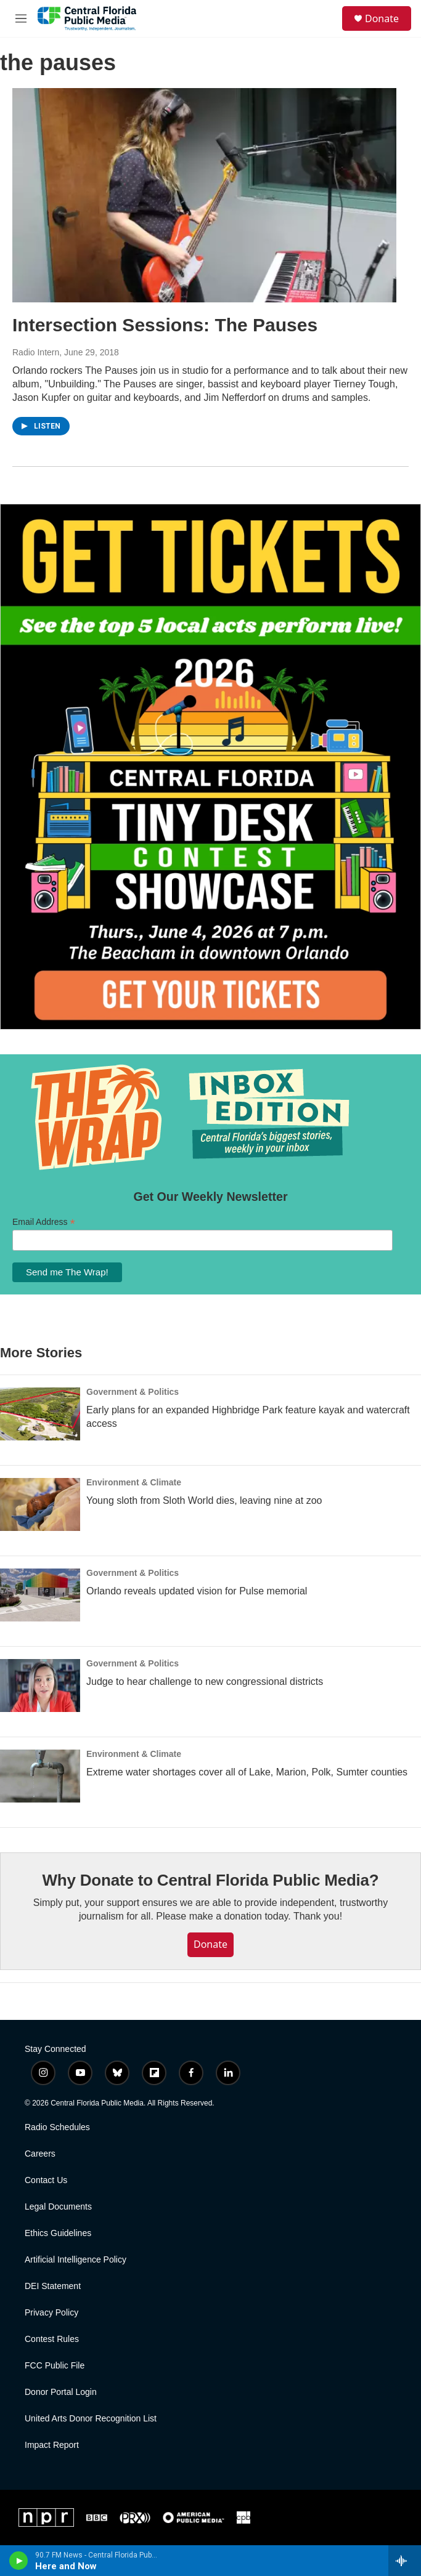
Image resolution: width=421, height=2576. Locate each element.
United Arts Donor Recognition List (91, 2418)
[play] (19, 2560)
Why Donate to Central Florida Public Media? (210, 1880)
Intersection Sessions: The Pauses (164, 325)
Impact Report (52, 2445)
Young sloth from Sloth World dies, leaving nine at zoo (204, 1500)
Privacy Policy (51, 2312)
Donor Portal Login (61, 2392)
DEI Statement (53, 2286)
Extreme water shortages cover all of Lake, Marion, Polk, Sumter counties (246, 1772)
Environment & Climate (133, 1482)
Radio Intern (35, 352)
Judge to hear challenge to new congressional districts (204, 1681)
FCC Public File (54, 2365)
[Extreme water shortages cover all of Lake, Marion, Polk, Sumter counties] (40, 1776)
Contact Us (46, 2180)
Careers (40, 2153)
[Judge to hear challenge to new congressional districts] (40, 1685)
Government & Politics (132, 1392)
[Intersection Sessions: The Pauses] (204, 195)
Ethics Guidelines (58, 2233)
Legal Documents (58, 2206)
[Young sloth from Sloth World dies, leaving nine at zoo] (40, 1504)
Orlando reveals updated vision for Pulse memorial (196, 1591)
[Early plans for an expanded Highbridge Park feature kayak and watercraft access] (40, 1413)
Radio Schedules (57, 2127)
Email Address (43, 1222)
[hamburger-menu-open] (20, 18)
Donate (382, 18)
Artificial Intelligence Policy (75, 2259)
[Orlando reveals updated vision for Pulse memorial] (40, 1595)
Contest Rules (52, 2339)
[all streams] (404, 2560)
